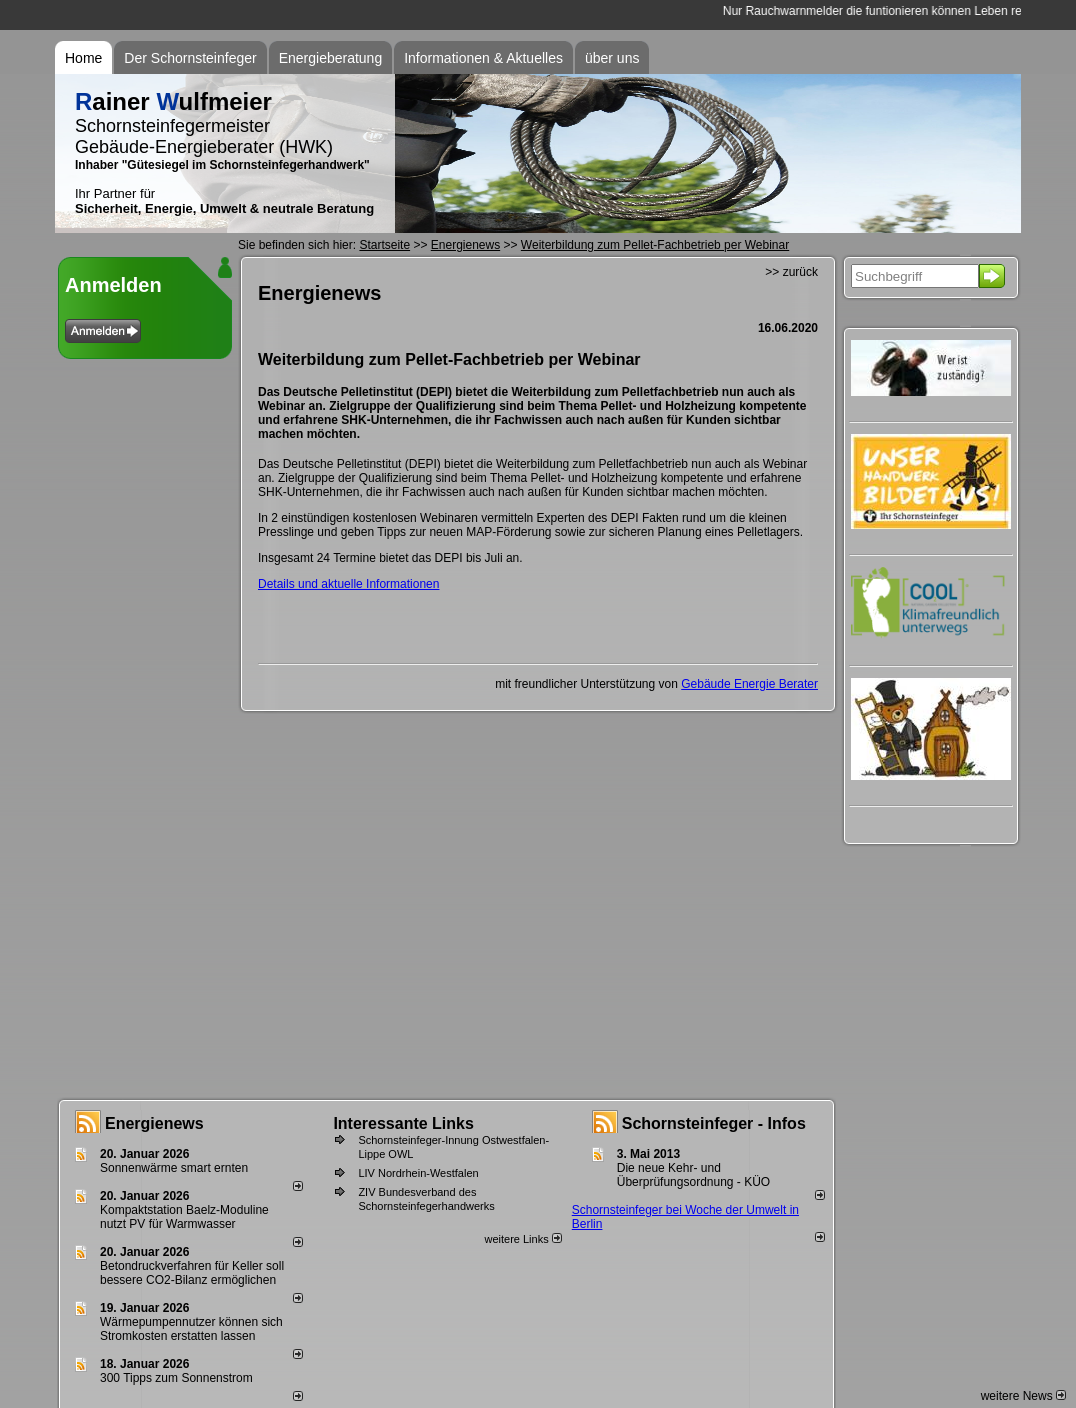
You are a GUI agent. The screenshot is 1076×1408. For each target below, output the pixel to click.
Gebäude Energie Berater (749, 684)
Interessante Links (403, 1123)
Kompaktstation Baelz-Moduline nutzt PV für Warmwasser (184, 1217)
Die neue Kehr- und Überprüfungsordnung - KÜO (693, 1175)
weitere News (1023, 1396)
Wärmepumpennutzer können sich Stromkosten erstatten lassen (191, 1329)
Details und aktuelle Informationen (348, 584)
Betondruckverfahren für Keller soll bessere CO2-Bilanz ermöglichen (192, 1273)
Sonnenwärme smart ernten (174, 1168)
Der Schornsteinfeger (190, 58)
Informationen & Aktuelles (483, 58)
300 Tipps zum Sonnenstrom (176, 1378)
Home (83, 58)
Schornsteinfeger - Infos (714, 1123)
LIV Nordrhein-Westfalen (418, 1173)
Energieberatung (331, 58)
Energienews (154, 1123)
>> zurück (791, 272)
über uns (612, 58)
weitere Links (522, 1239)
